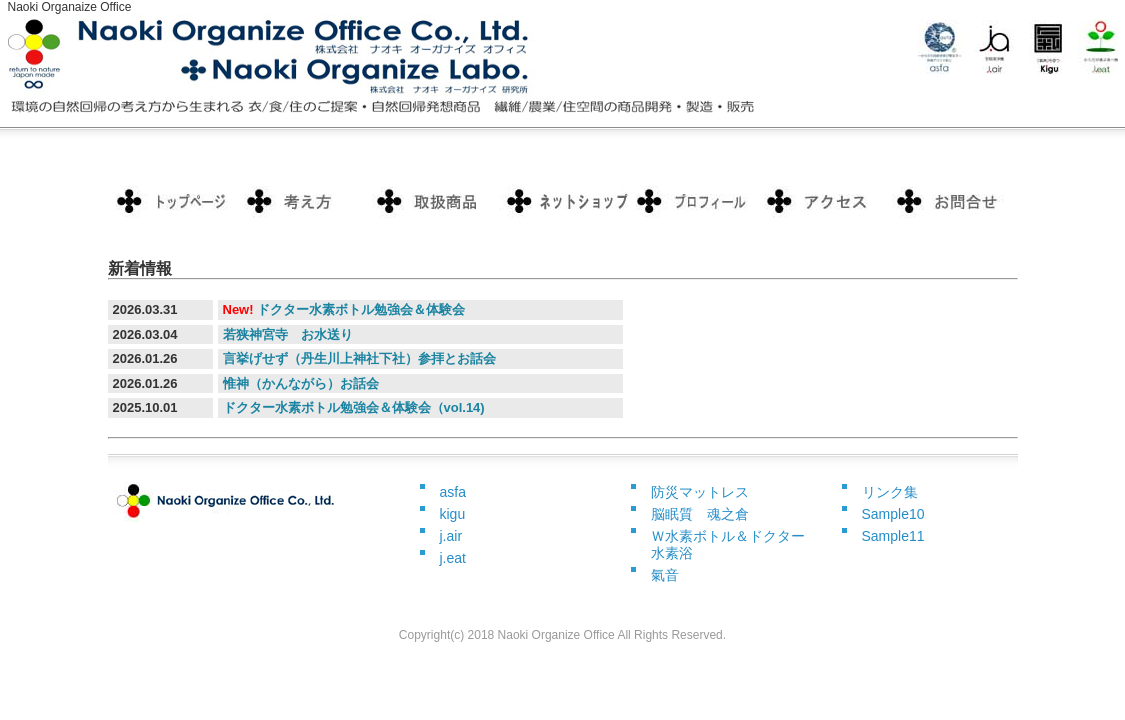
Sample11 (893, 536)
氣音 (665, 575)
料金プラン (303, 201)
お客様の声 (693, 201)
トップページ (173, 201)
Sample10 (893, 514)
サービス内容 (433, 201)
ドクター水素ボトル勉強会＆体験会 (360, 309)
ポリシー (823, 201)
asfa (453, 492)
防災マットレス (700, 492)
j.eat (453, 558)
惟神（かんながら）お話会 (301, 383)
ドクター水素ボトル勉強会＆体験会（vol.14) (354, 407)
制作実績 (563, 201)
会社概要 (953, 201)
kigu (453, 514)
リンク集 (890, 492)
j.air (451, 536)
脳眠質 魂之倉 (700, 514)
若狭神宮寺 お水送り (288, 334)
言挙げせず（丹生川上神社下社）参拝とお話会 (359, 358)
